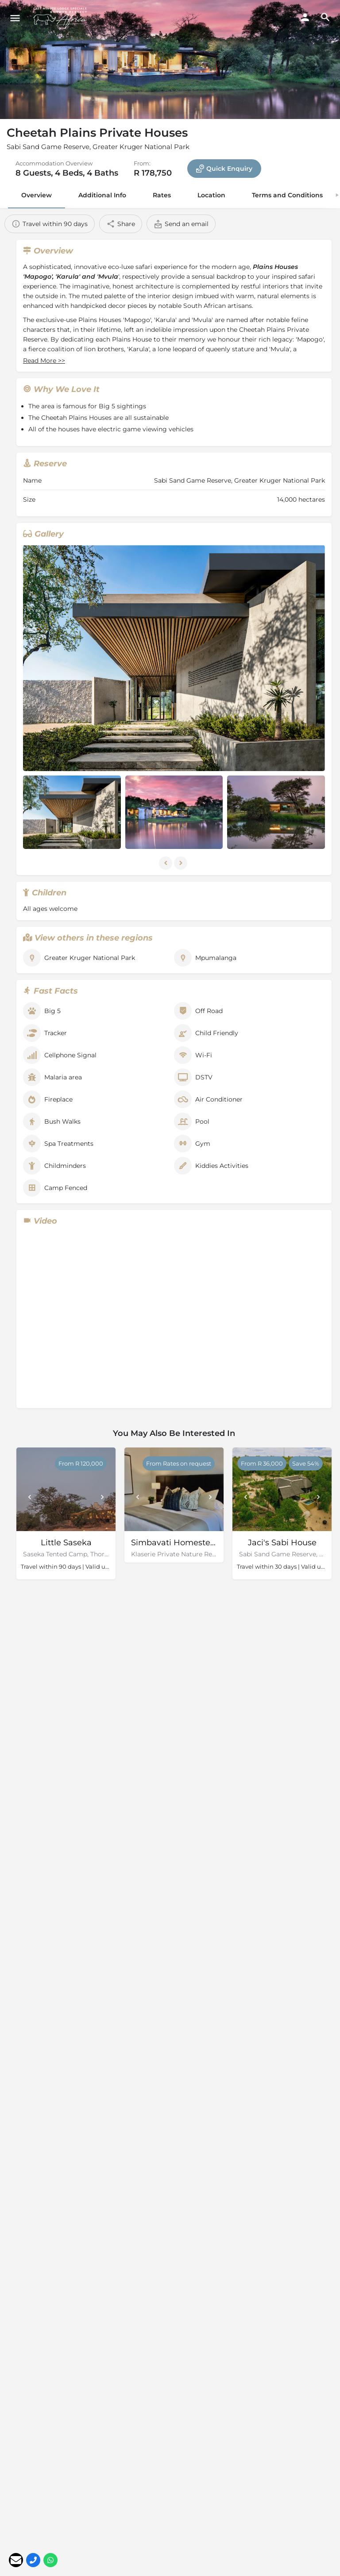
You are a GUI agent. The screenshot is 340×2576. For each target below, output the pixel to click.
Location (211, 195)
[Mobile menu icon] (15, 18)
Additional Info (102, 195)
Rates (162, 195)
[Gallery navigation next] (181, 863)
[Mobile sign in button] (305, 17)
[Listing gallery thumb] (174, 658)
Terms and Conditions (287, 195)
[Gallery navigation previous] (166, 863)
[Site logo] (62, 18)
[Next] (102, 1497)
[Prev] (29, 1497)
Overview (36, 195)
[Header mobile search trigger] (325, 17)
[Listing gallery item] (72, 811)
